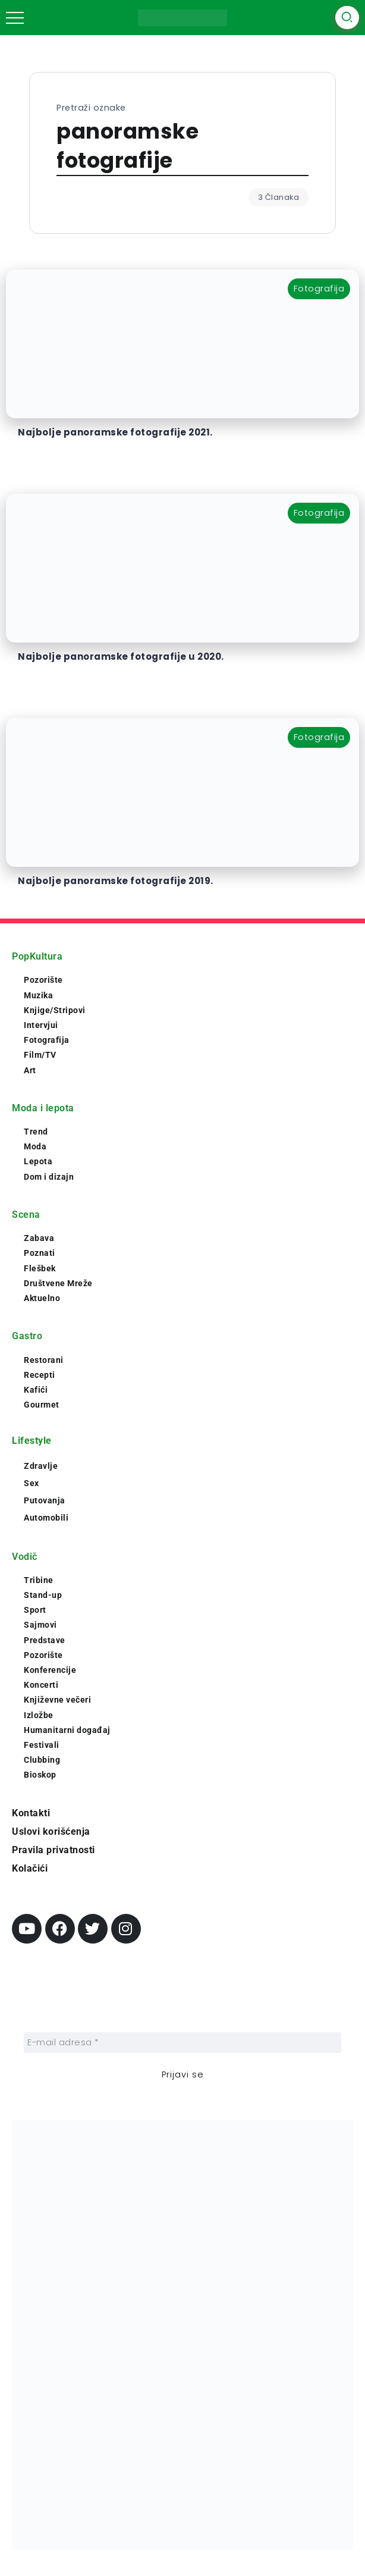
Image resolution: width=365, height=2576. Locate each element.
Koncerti (41, 1685)
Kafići (36, 1389)
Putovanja (44, 1500)
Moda (35, 1146)
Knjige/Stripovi (55, 1010)
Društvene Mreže (58, 1283)
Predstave (44, 1640)
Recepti (39, 1375)
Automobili (46, 1517)
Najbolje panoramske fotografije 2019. (115, 881)
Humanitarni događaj (67, 1730)
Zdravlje (41, 1466)
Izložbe (39, 1715)
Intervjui (41, 1025)
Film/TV (40, 1055)
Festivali (41, 1745)
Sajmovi (40, 1624)
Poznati (39, 1253)
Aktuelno (42, 1298)
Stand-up (43, 1595)
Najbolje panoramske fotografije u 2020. (121, 656)
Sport (35, 1610)
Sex (31, 1483)
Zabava (39, 1238)
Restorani (44, 1360)
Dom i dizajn (49, 1177)
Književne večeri (57, 1699)
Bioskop (40, 1774)
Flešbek (40, 1268)
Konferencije (50, 1670)
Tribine (39, 1580)
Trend (36, 1131)
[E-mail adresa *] (182, 2042)
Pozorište (43, 980)
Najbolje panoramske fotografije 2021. (115, 432)
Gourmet (41, 1404)
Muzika (38, 995)
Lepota (38, 1161)
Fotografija (47, 1040)
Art (30, 1070)
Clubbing (42, 1760)
